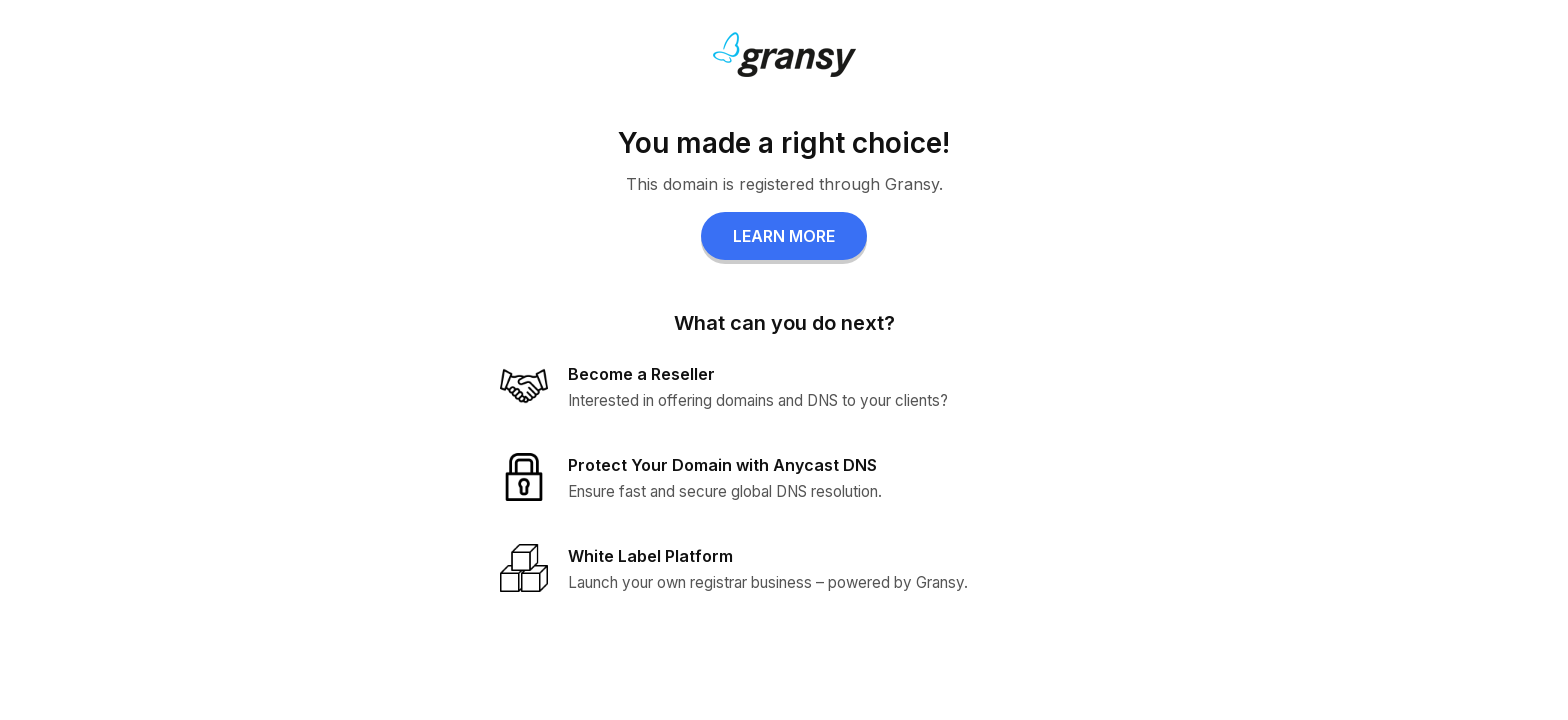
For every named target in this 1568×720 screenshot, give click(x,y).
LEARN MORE (784, 236)
